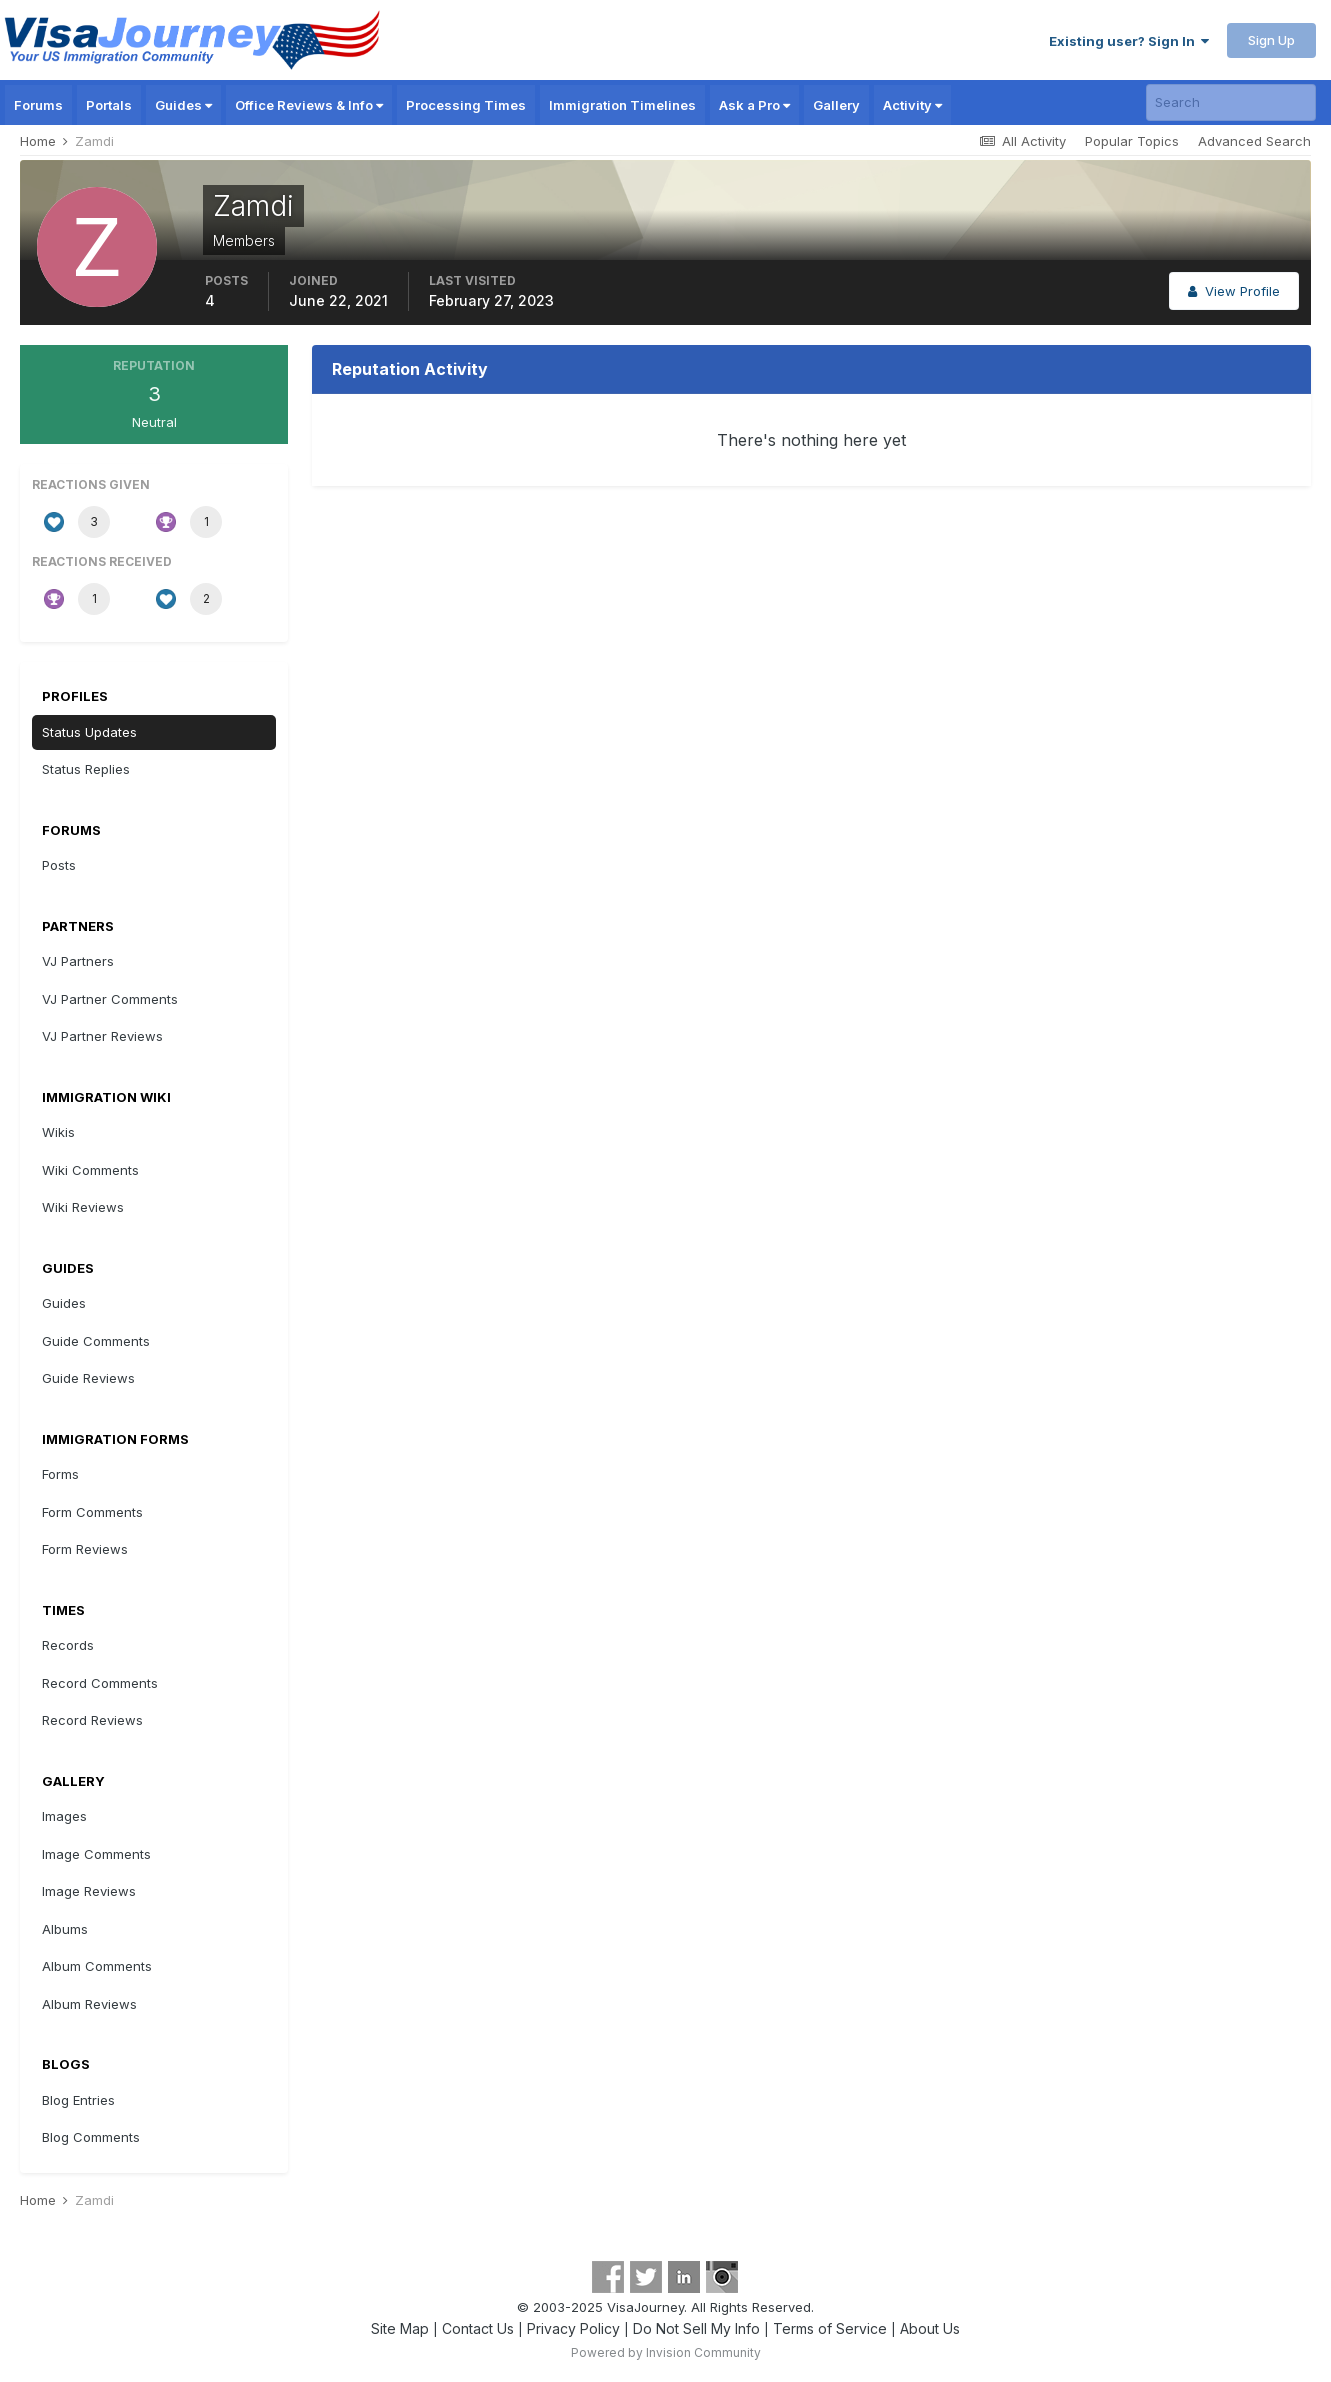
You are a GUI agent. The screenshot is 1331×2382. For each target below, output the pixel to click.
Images (64, 1816)
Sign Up (1271, 40)
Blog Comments (91, 2137)
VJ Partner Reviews (102, 1036)
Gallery (836, 105)
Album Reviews (89, 2004)
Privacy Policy (573, 2328)
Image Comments (96, 1854)
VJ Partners (78, 961)
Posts (59, 865)
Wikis (58, 1132)
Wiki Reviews (83, 1207)
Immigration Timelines (622, 105)
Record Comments (100, 1683)
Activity (912, 105)
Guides (183, 105)
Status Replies (86, 769)
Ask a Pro (754, 105)
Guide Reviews (88, 1378)
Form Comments (92, 1512)
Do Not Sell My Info (696, 2328)
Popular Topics (1132, 141)
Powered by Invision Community (666, 2352)
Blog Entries (78, 2100)
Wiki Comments (90, 1170)
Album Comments (97, 1966)
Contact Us (478, 2328)
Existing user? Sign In (1129, 41)
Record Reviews (92, 1720)
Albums (65, 1929)
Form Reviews (85, 1549)
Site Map (400, 2328)
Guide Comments (96, 1341)
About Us (930, 2328)
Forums (38, 105)
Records (68, 1645)
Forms (60, 1474)
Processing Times (466, 105)
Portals (109, 105)
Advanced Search (1254, 141)
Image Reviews (89, 1891)
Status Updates (89, 732)
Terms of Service (830, 2328)
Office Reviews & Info (309, 105)
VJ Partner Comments (110, 999)
